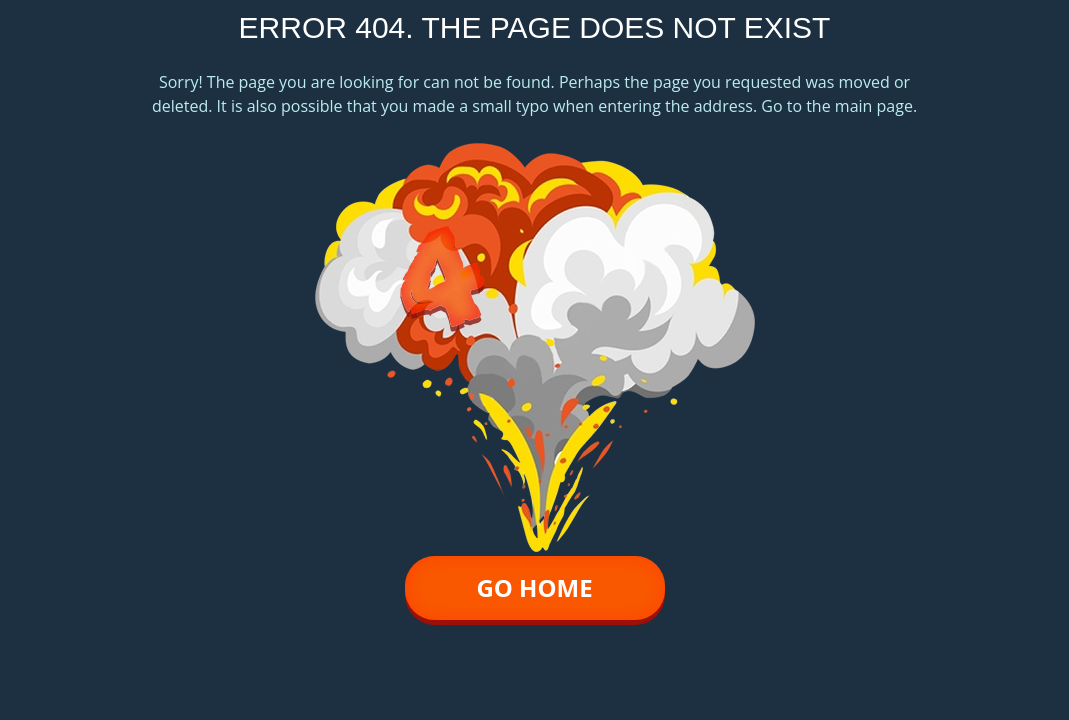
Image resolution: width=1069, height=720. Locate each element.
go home (534, 587)
